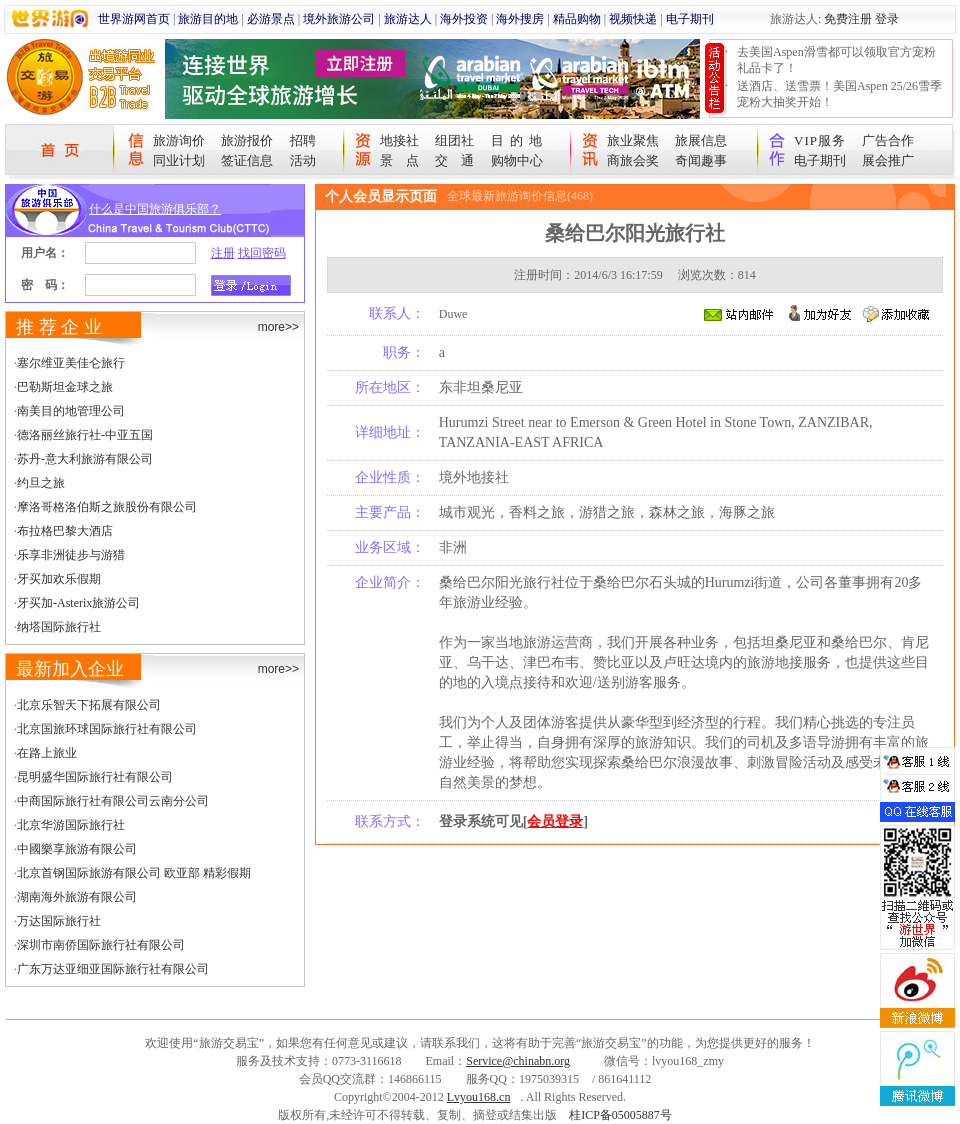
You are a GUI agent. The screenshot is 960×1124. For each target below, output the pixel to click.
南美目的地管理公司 (71, 411)
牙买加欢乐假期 (59, 579)
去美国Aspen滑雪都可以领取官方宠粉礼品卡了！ (836, 60)
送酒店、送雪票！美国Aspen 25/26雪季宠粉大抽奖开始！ (839, 94)
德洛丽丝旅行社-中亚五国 (85, 435)
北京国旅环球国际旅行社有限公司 (107, 729)
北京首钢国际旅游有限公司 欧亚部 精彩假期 (134, 873)
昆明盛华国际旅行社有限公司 (95, 777)
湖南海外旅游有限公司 (77, 897)
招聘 (303, 140)
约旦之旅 (41, 483)
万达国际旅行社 (59, 921)
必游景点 (271, 19)
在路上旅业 (47, 753)
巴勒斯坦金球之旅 (65, 387)
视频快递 (633, 19)
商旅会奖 (633, 160)
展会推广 (888, 160)
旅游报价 (247, 140)
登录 (887, 19)
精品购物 (577, 19)
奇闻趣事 (701, 160)
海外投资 (464, 19)
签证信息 (247, 160)
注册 (223, 253)
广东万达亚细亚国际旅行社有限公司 (113, 969)
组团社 (454, 140)
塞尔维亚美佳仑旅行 (71, 363)
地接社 (399, 140)
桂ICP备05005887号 (620, 1115)
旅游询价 (179, 140)
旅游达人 (408, 19)
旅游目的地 (208, 19)
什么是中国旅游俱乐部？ (155, 209)
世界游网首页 (134, 19)
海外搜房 (520, 19)
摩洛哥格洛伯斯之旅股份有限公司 (107, 507)
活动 (303, 160)
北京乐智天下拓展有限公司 (89, 705)
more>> (278, 327)
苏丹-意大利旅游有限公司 (85, 459)
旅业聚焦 (633, 140)
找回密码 (262, 253)
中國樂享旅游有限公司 (77, 849)
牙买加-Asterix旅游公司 (78, 603)
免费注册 (848, 19)
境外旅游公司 (339, 19)
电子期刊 (690, 19)
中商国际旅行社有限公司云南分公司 (113, 801)
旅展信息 (701, 140)
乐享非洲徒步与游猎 (71, 555)
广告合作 (888, 140)
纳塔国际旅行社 (59, 627)
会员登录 (555, 821)
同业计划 (179, 160)
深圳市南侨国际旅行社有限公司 (101, 945)
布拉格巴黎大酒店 (65, 531)
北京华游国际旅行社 (71, 825)
